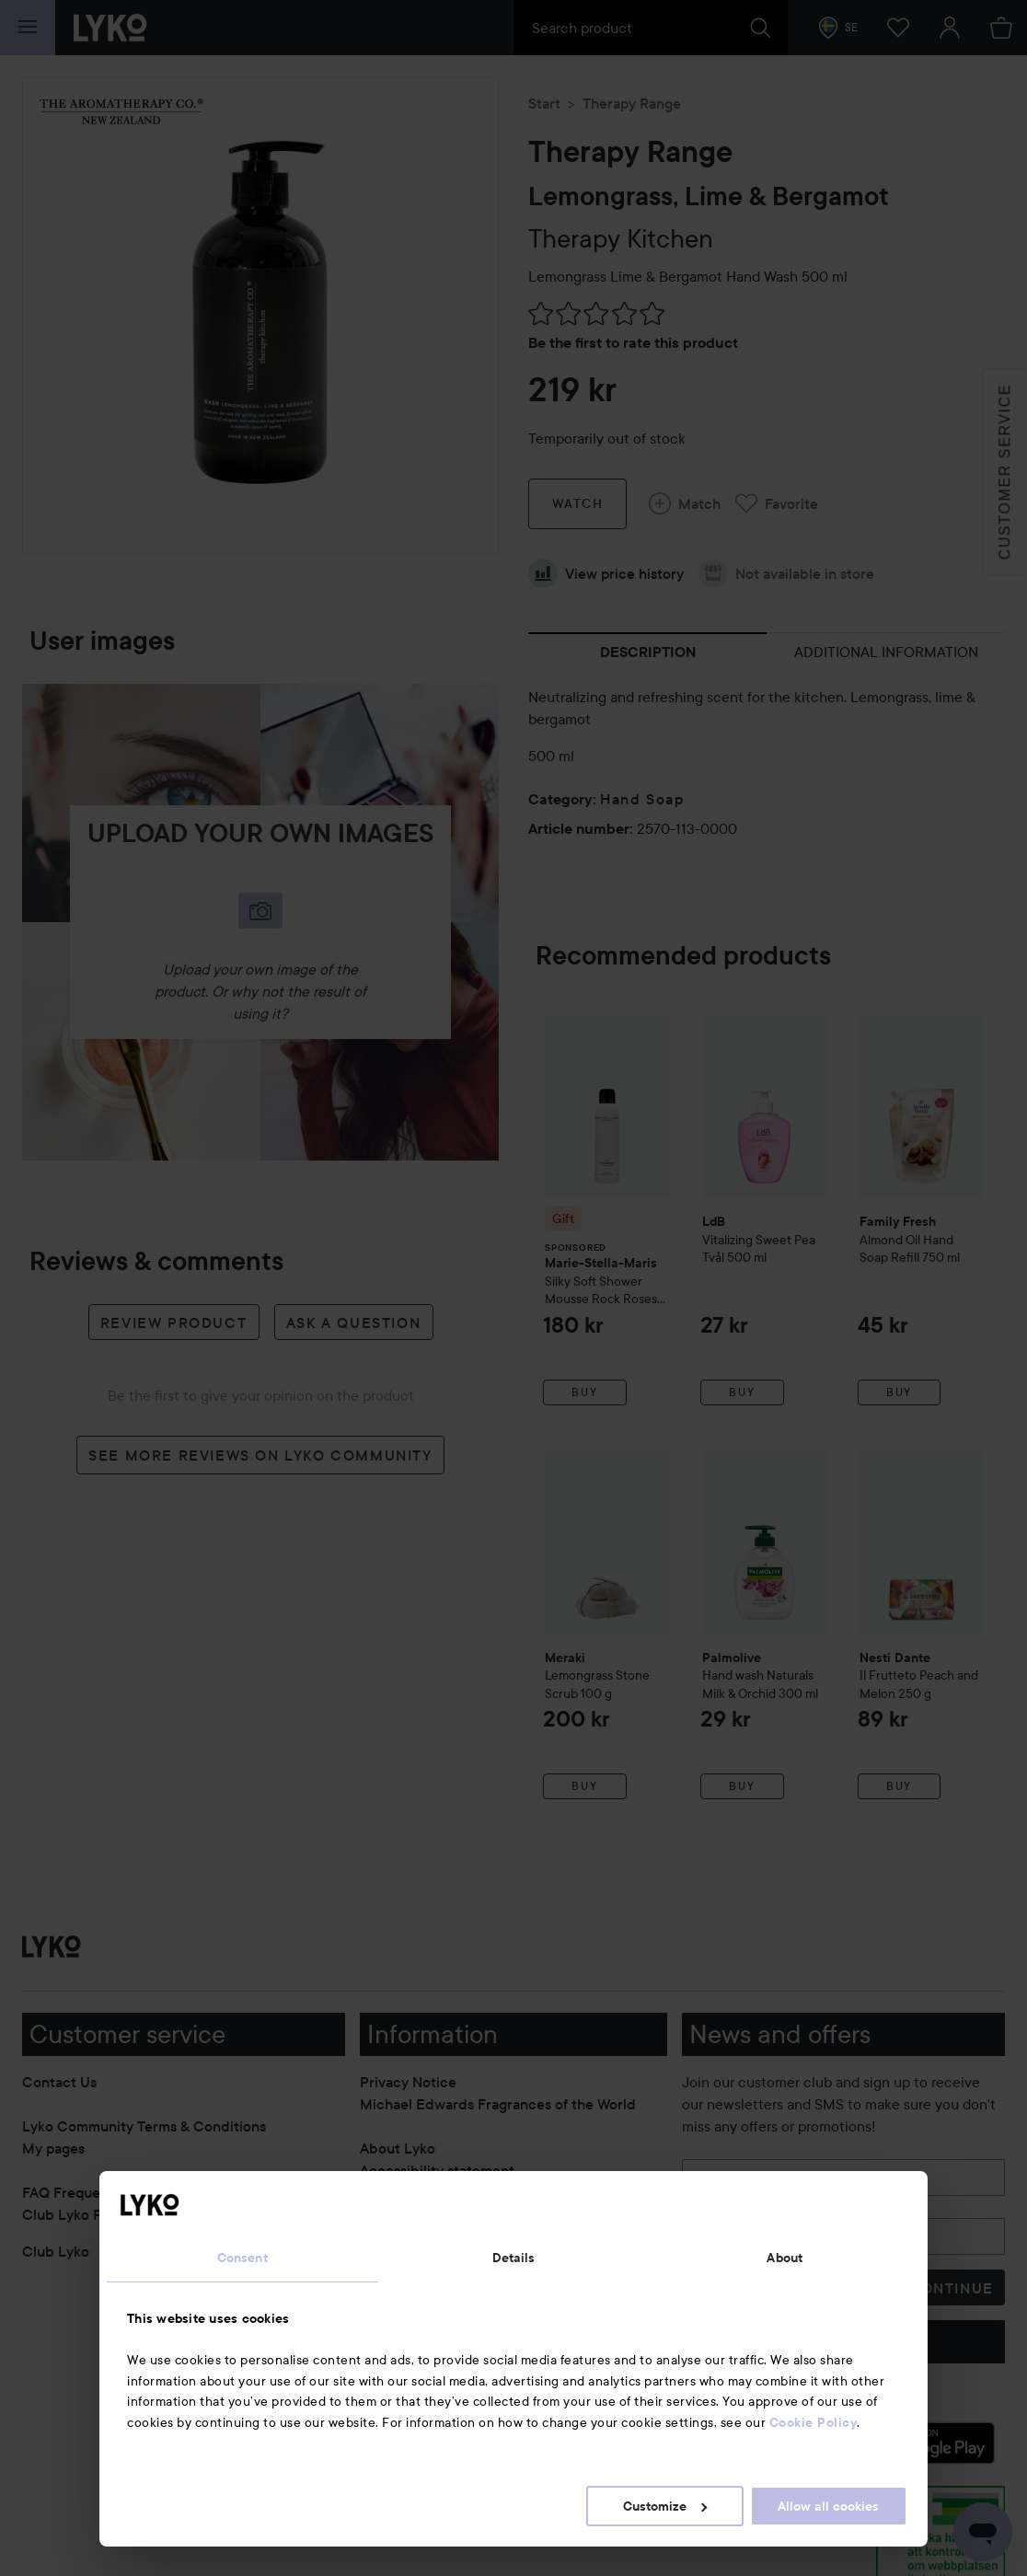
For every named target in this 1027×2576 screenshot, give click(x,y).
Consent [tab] (242, 2257)
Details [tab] (514, 2257)
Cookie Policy (813, 2422)
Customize (665, 2506)
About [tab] (784, 2257)
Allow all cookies (828, 2506)
